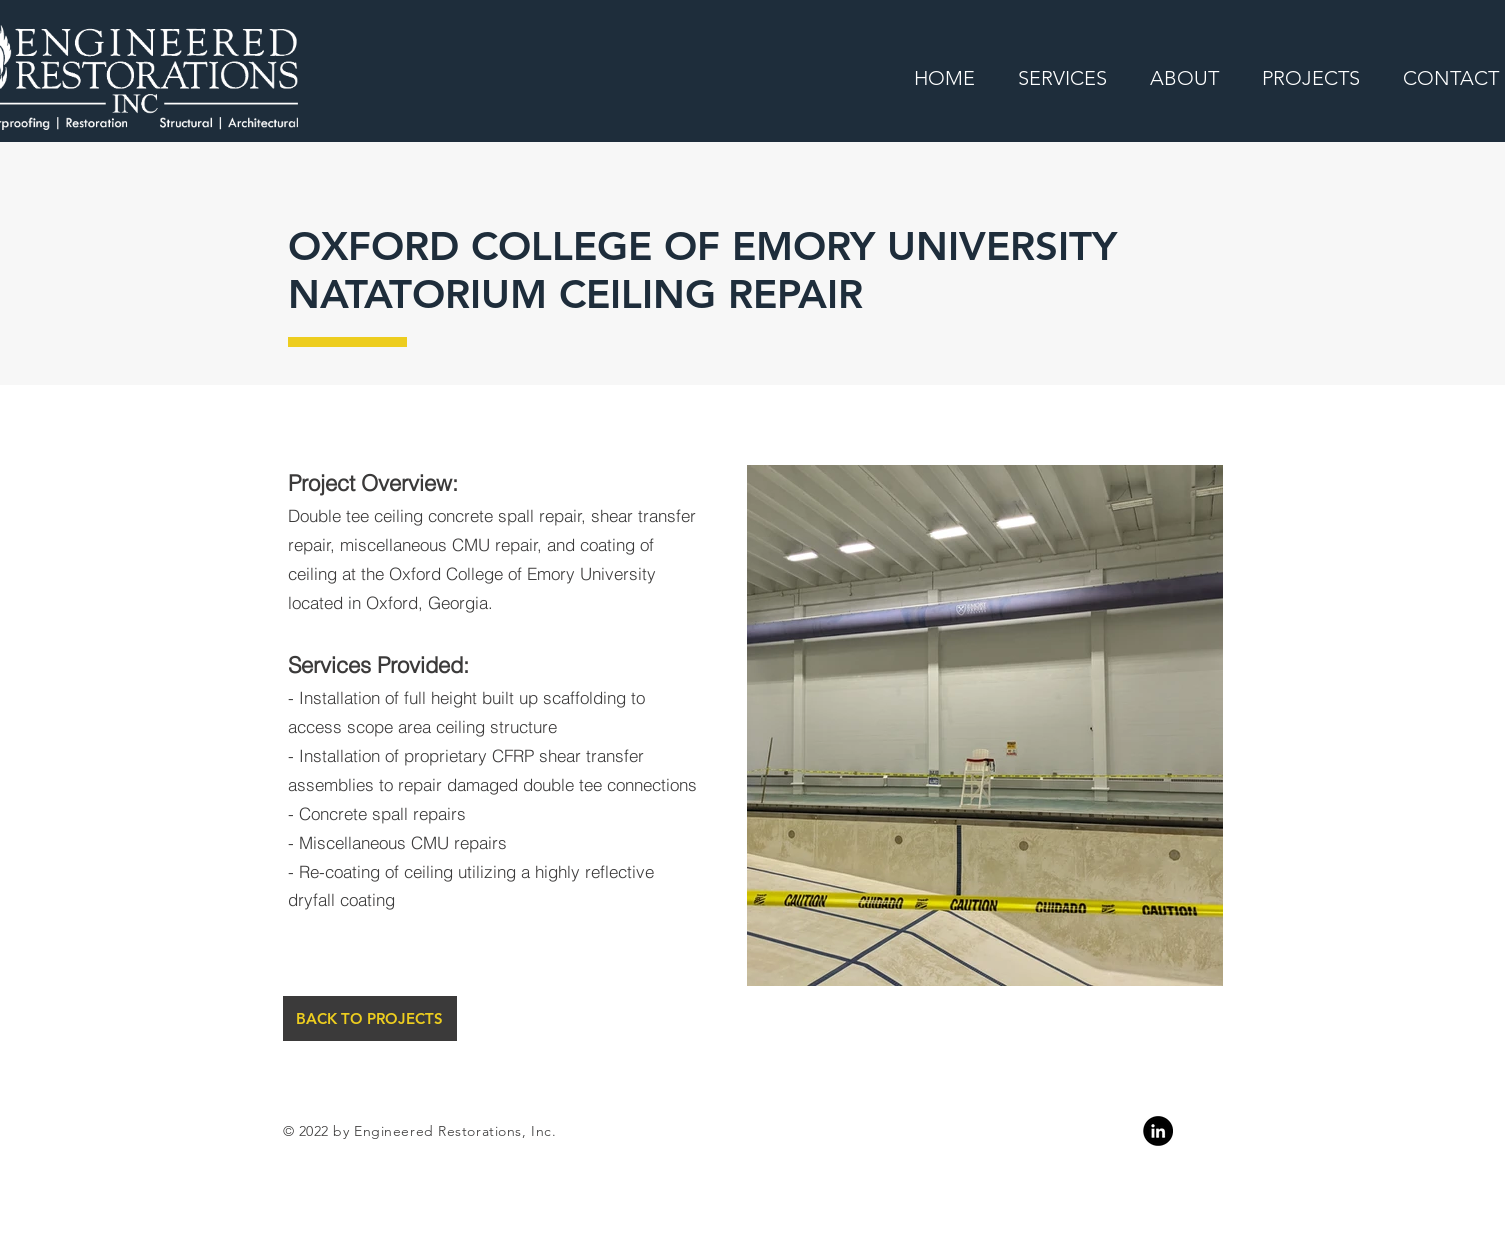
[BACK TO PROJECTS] (370, 1018)
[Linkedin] (1158, 1131)
